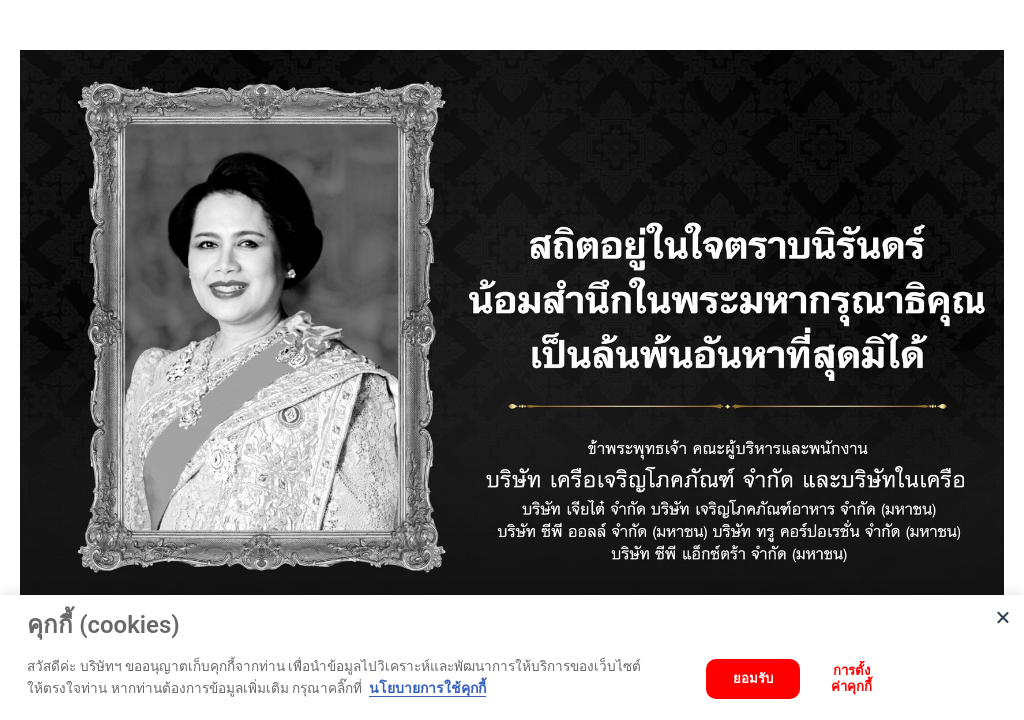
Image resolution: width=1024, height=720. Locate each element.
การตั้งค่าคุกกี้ (851, 678)
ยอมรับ (753, 678)
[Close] (1003, 616)
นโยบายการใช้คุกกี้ (427, 688)
